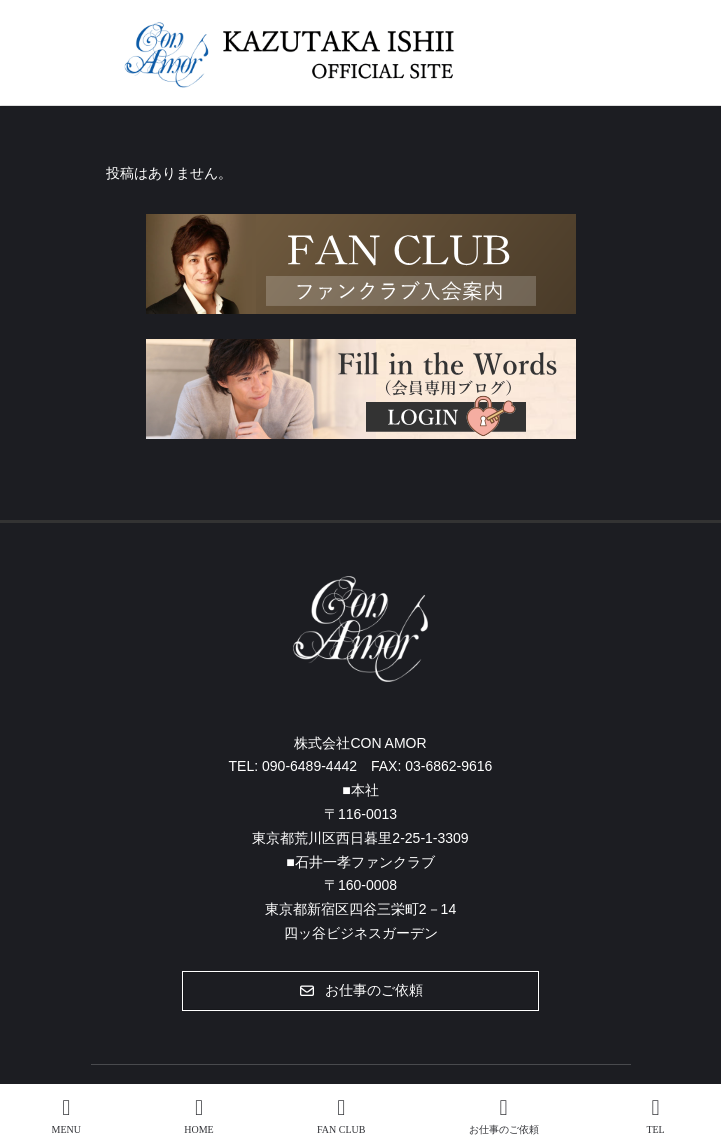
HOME (198, 1116)
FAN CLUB (341, 1116)
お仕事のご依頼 (504, 1116)
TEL (656, 1116)
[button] (360, 991)
